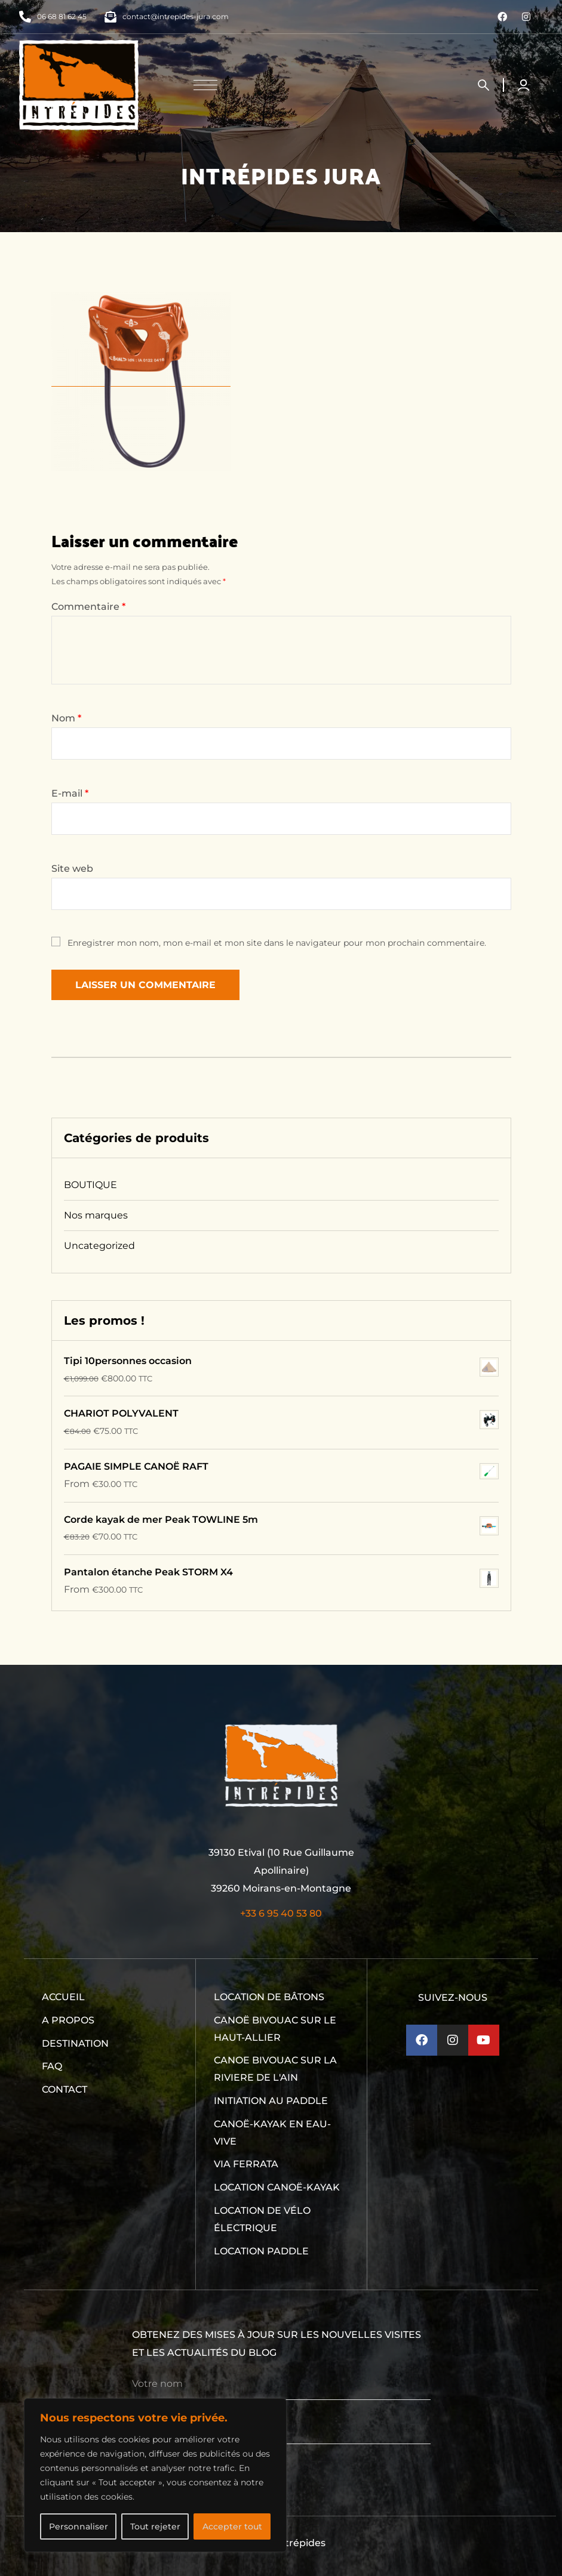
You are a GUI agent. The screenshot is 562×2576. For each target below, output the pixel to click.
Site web (72, 868)
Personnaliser (78, 2526)
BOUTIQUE (90, 1184)
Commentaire (88, 606)
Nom (66, 718)
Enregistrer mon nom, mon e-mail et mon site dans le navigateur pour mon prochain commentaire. (276, 942)
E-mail (69, 793)
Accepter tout (232, 2526)
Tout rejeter (155, 2526)
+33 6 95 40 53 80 (281, 1913)
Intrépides (300, 2543)
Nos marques (96, 1215)
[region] (155, 2475)
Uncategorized (99, 1245)
